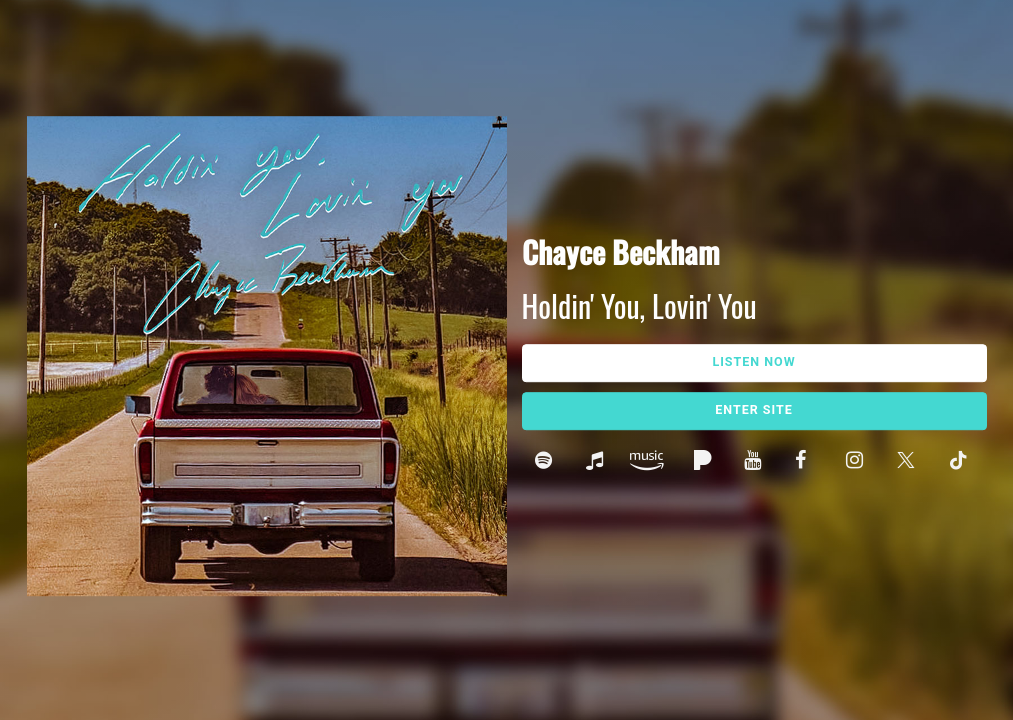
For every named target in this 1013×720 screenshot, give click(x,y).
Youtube (756, 462)
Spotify (547, 462)
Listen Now (753, 362)
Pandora (705, 462)
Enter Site (754, 410)
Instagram (858, 462)
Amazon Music (652, 462)
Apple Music (598, 462)
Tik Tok (960, 462)
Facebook (807, 462)
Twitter (909, 462)
